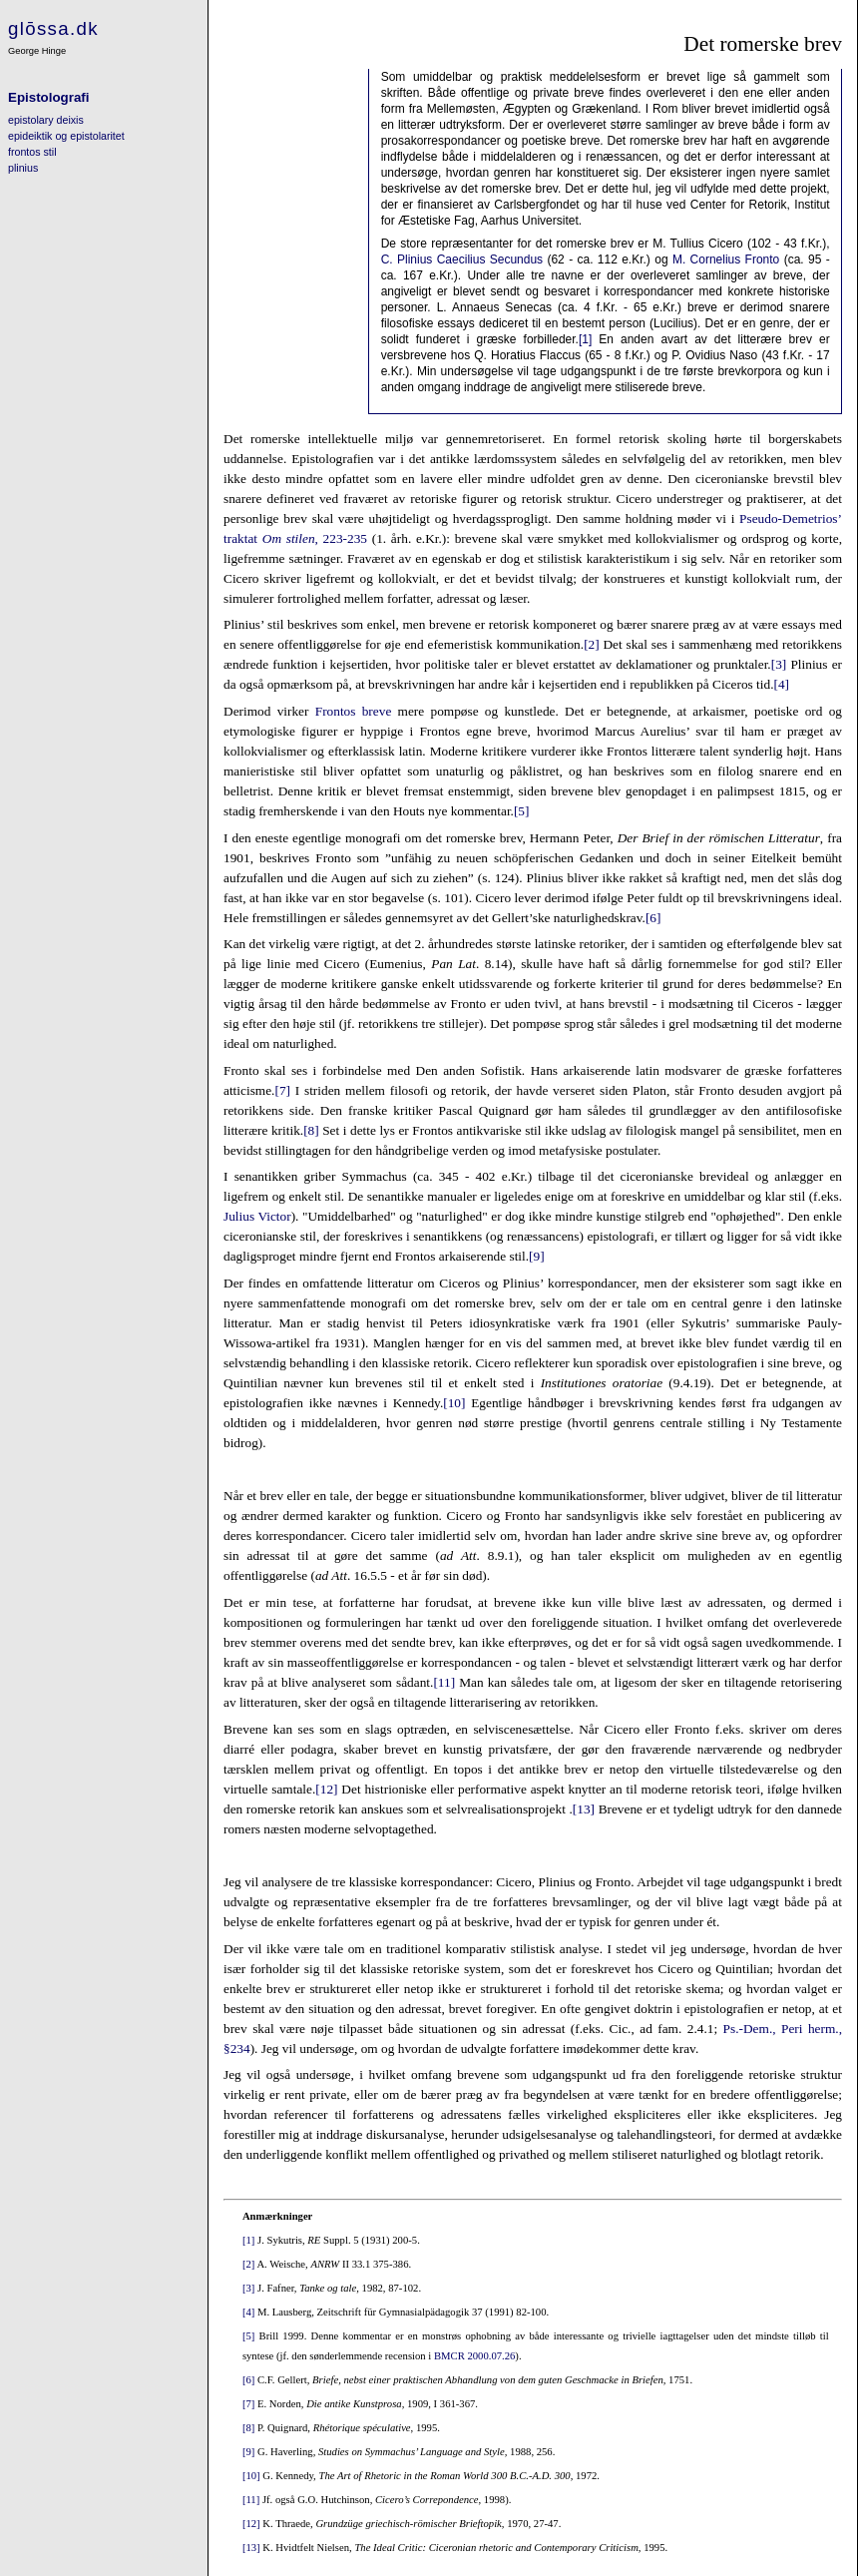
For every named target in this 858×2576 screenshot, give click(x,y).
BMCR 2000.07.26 (474, 2355)
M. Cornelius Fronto (725, 259)
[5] (522, 810)
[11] (444, 1682)
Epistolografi (48, 97)
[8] (311, 1130)
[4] (781, 684)
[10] (454, 1402)
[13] (584, 1809)
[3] (779, 664)
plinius (23, 168)
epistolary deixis (46, 120)
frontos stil (32, 152)
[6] (653, 917)
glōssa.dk (53, 28)
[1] (585, 339)
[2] (592, 644)
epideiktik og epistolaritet (66, 136)
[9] (537, 1256)
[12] (326, 1789)
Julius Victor (257, 1216)
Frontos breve (353, 711)
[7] (282, 1090)
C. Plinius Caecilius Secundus (462, 259)
